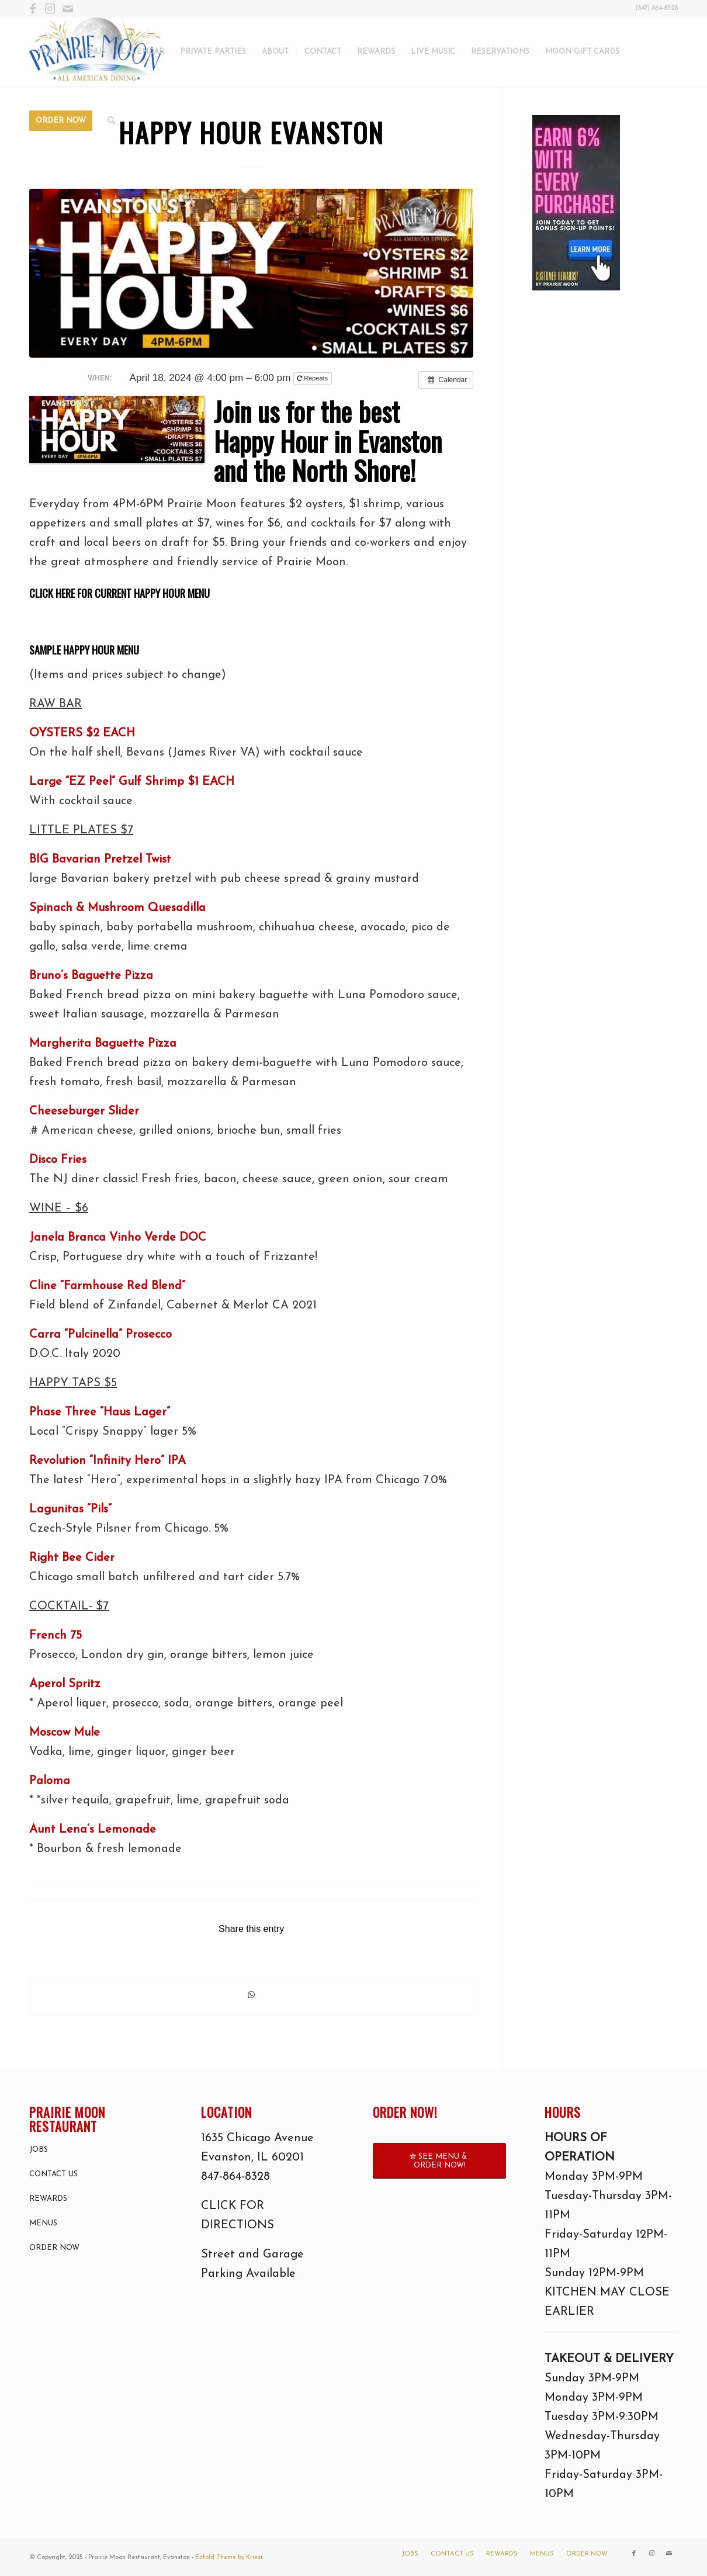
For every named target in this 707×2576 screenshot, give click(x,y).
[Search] (111, 120)
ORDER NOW (54, 2248)
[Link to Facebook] (32, 9)
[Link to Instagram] (49, 9)
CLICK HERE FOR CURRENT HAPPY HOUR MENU (119, 593)
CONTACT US (53, 2174)
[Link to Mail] (68, 9)
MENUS (43, 2223)
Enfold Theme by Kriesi (228, 2557)
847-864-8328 (235, 2177)
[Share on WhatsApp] (251, 1995)
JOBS (38, 2149)
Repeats (313, 378)
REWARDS (48, 2199)
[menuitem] (49, 52)
